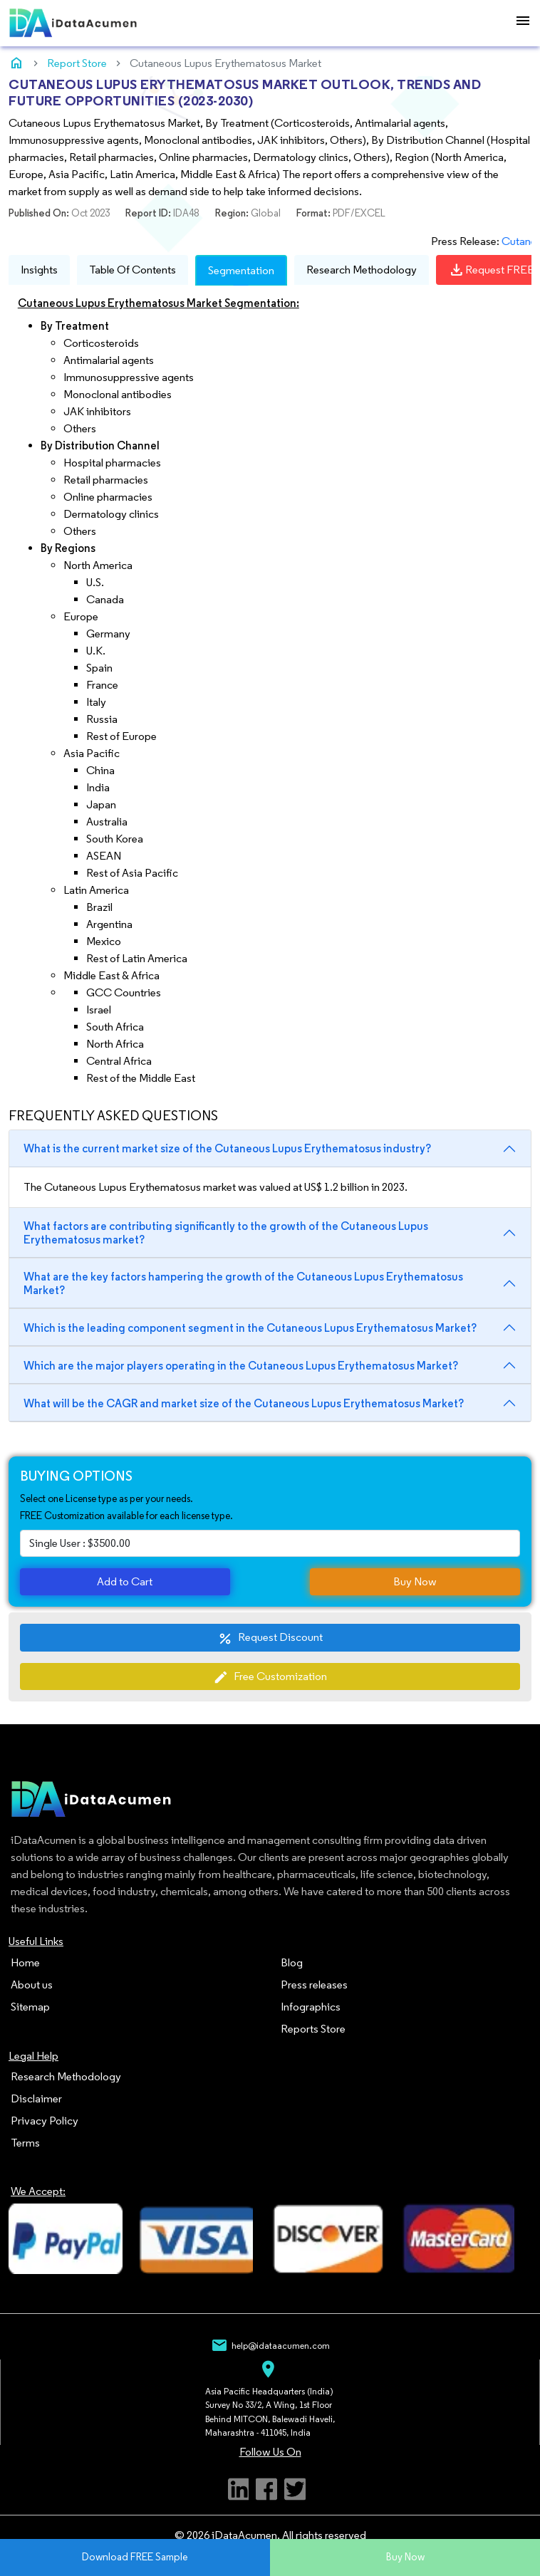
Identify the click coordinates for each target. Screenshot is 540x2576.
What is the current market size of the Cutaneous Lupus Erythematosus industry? (227, 1148)
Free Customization (270, 1677)
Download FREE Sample (135, 2556)
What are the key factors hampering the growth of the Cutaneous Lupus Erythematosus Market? (243, 1283)
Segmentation (241, 270)
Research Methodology (361, 269)
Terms (25, 2142)
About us (32, 1984)
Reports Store (313, 2028)
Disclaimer (36, 2098)
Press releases (314, 1984)
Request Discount (270, 1638)
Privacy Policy (44, 2120)
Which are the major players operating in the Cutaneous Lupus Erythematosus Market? (241, 1365)
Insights (39, 269)
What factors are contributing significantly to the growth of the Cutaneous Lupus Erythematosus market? (226, 1232)
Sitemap (30, 2006)
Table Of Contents (132, 269)
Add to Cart (124, 1581)
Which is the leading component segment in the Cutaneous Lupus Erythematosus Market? (250, 1328)
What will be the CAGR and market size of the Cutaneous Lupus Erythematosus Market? (244, 1403)
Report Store (77, 63)
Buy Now (415, 1581)
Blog (292, 1962)
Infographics (311, 2006)
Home (25, 1962)
